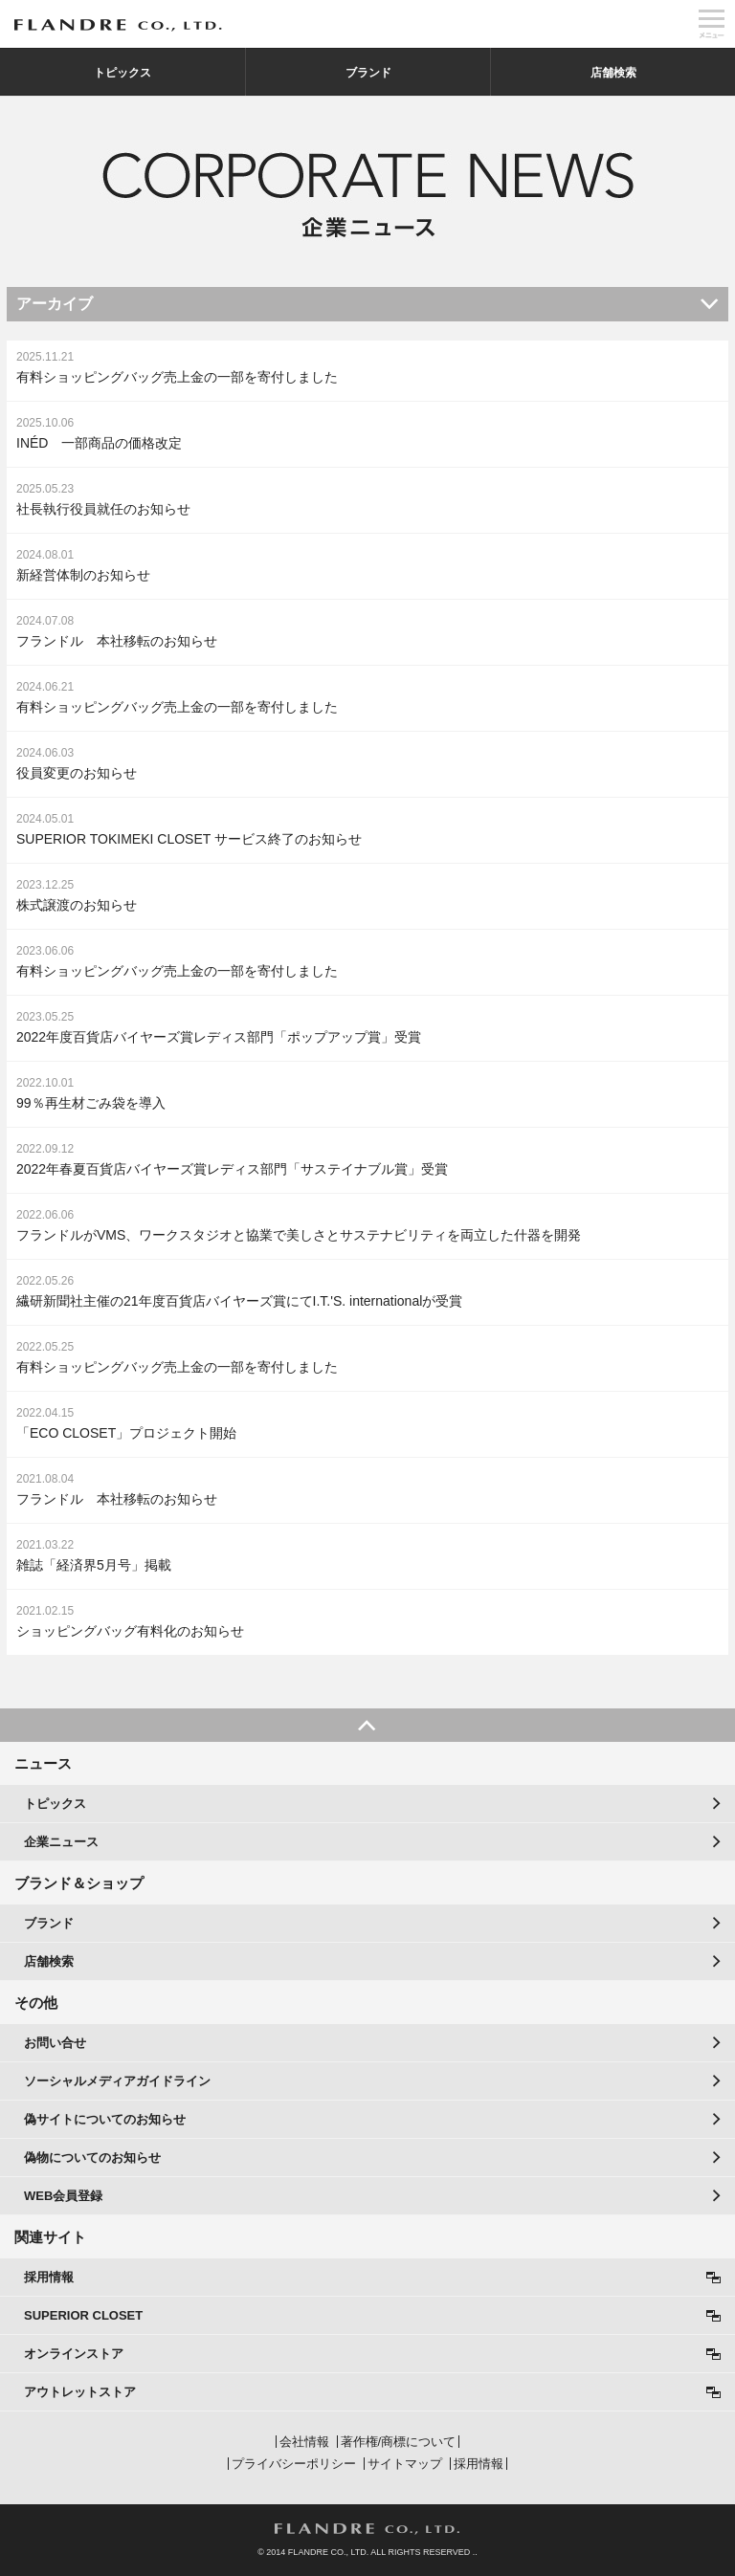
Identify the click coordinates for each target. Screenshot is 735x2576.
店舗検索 (613, 72)
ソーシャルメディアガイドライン (117, 2081)
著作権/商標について (399, 2441)
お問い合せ (55, 2043)
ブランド (368, 72)
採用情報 (49, 2277)
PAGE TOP (367, 1725)
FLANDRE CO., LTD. (367, 2529)
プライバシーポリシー (294, 2463)
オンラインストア (73, 2353)
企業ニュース (61, 1842)
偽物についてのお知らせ (92, 2157)
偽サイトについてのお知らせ (105, 2119)
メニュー (711, 24)
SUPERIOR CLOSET (83, 2315)
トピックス (122, 72)
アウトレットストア (80, 2392)
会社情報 (304, 2441)
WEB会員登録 (63, 2196)
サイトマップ (405, 2463)
